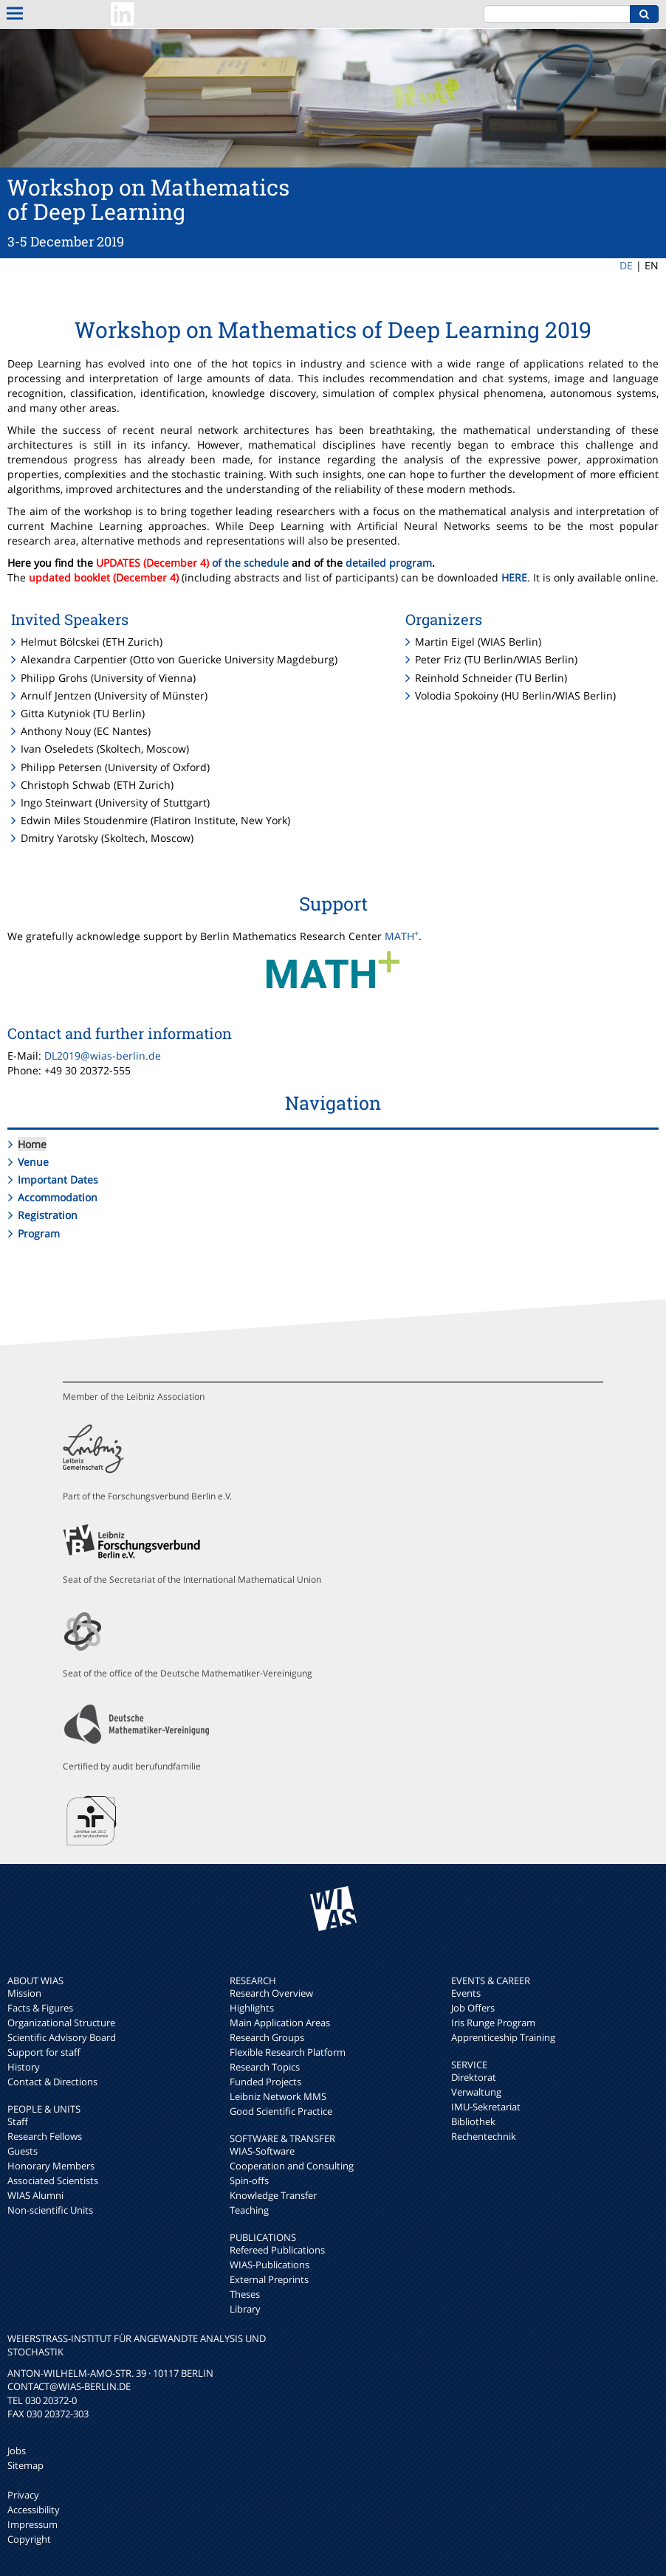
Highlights (252, 2007)
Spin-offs (249, 2180)
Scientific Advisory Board (61, 2037)
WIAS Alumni (35, 2195)
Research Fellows (44, 2136)
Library (245, 2309)
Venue (33, 1162)
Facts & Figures (40, 2007)
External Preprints (269, 2279)
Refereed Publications (277, 2249)
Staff (17, 2121)
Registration (48, 1215)
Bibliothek (473, 2121)
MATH (402, 936)
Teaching (249, 2210)
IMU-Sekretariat (486, 2106)
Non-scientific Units (50, 2210)
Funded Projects (265, 2081)
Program (39, 1233)
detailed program (389, 563)
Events (466, 1993)
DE (626, 265)
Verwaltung (476, 2092)
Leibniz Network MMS (278, 2096)
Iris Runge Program (493, 2022)
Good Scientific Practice (281, 2111)
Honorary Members (51, 2165)
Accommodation (57, 1197)
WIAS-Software (262, 2151)
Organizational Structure (61, 2022)
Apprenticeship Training (503, 2037)
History (23, 2066)
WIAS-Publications (269, 2264)
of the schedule (250, 563)
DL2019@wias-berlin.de (102, 1056)
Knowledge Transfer (273, 2195)
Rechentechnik (483, 2136)
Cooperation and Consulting (292, 2165)
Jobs (16, 2450)
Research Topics (265, 2066)
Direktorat (473, 2077)
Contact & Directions (52, 2081)
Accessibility (33, 2509)
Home (32, 1144)
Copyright (29, 2539)
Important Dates (58, 1180)
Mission (24, 1993)
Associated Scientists (52, 2180)
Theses (245, 2294)
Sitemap (25, 2465)
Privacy (23, 2494)
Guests (22, 2151)
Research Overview (271, 1993)
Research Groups (267, 2037)
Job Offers (473, 2007)
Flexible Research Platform (288, 2052)
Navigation (333, 1103)
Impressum (32, 2524)
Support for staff (43, 2052)
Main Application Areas (280, 2022)
